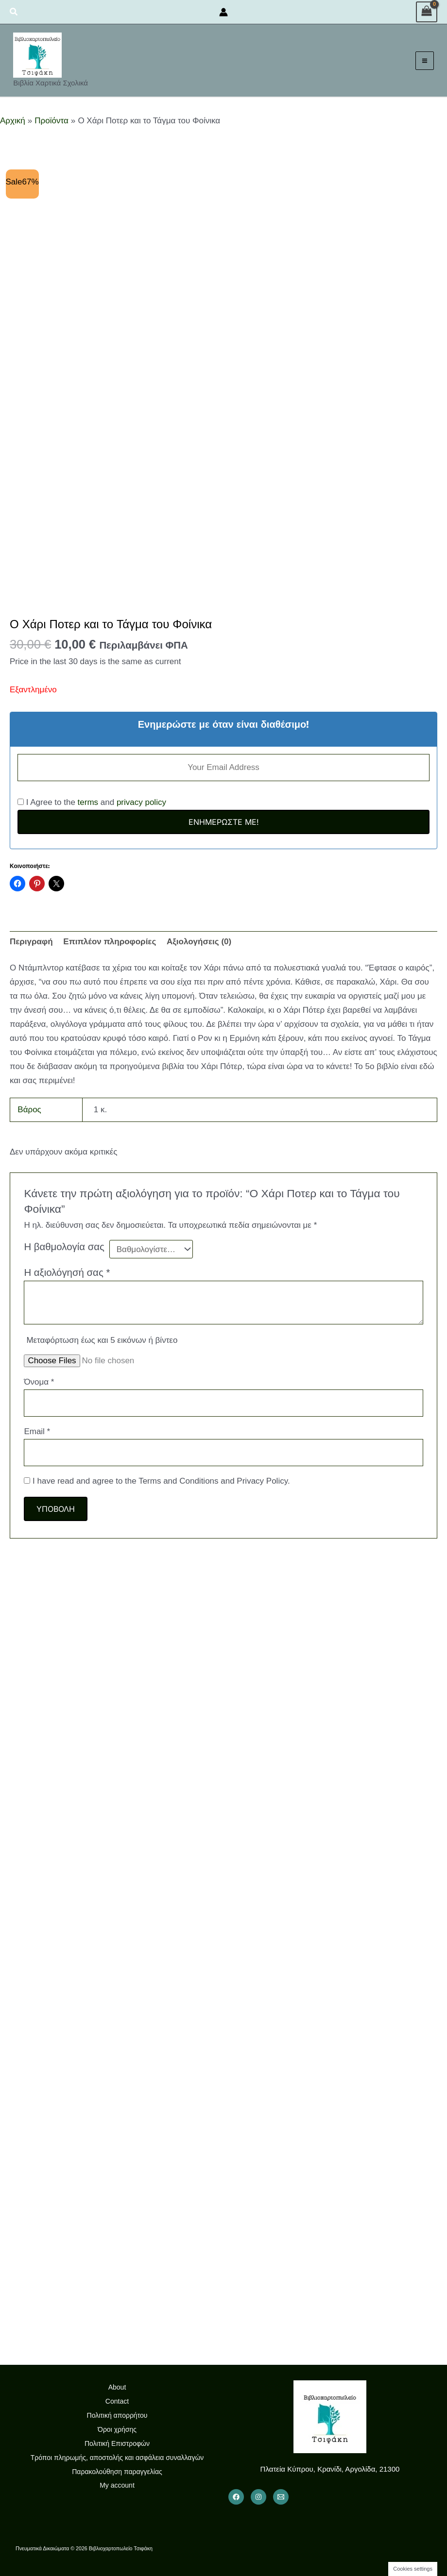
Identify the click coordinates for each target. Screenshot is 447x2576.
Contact (117, 2401)
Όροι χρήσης (117, 2429)
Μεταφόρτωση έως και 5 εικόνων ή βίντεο (101, 1340)
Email (37, 1431)
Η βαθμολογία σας (64, 1246)
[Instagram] (258, 2497)
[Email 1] (281, 2497)
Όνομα (39, 1382)
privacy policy (141, 802)
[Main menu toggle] (422, 60)
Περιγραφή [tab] (31, 941)
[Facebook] (236, 2497)
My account (117, 2485)
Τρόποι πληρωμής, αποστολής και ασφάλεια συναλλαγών (117, 2457)
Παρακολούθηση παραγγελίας (117, 2472)
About (117, 2387)
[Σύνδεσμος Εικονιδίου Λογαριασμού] (223, 12)
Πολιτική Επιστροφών (117, 2443)
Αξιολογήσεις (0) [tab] (199, 941)
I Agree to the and (91, 802)
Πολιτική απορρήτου (117, 2415)
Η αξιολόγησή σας (67, 1272)
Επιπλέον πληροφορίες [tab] (109, 941)
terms (88, 802)
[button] (14, 12)
